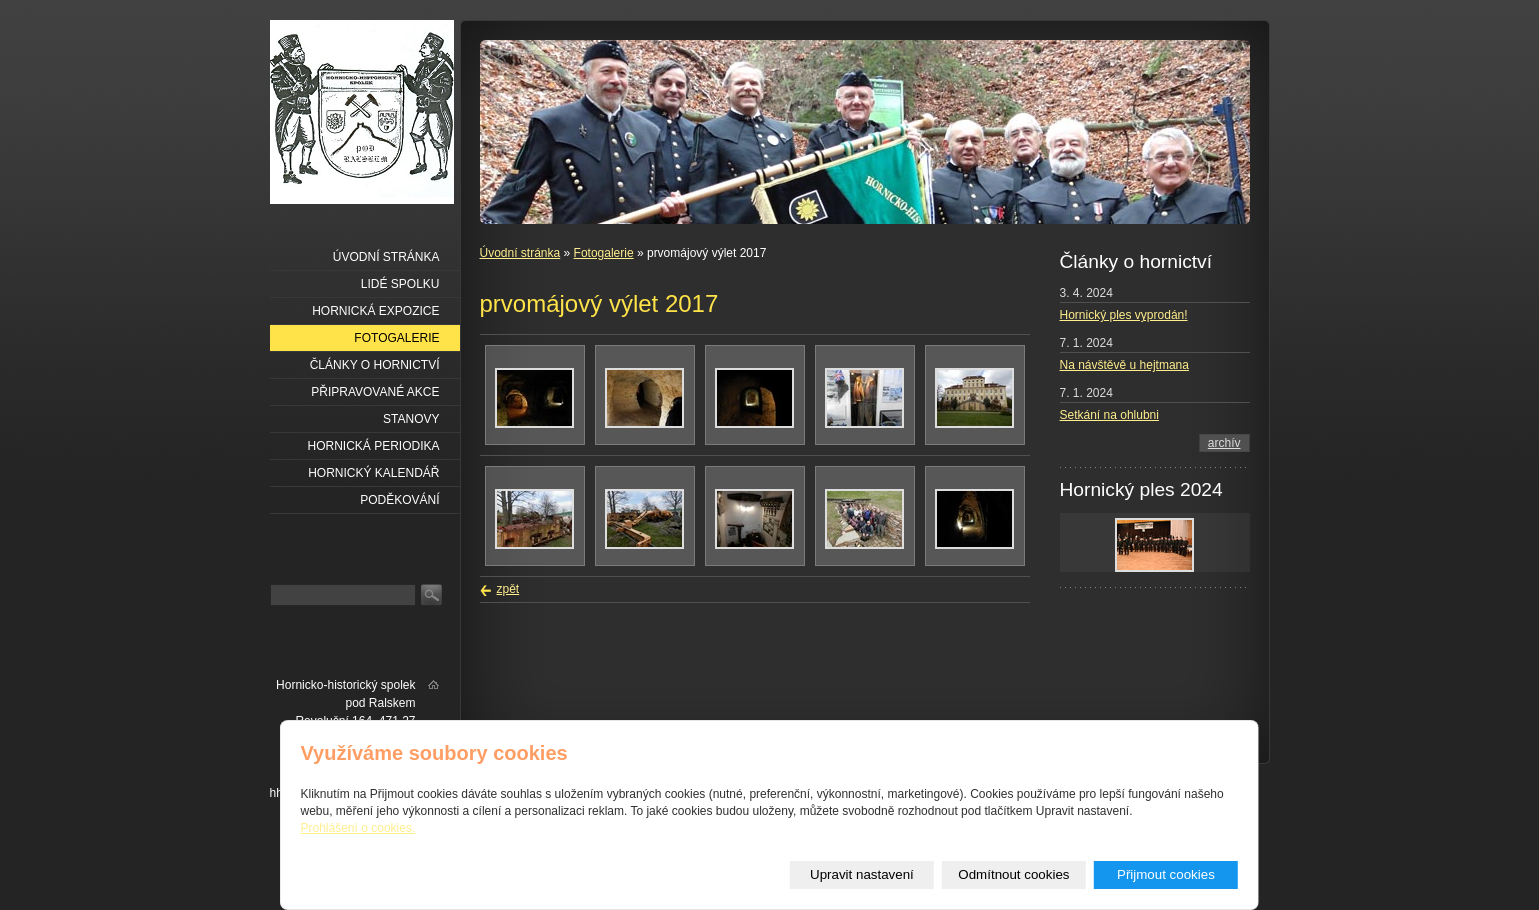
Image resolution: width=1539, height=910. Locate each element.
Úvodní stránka (520, 253)
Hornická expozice (375, 311)
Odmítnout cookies (1013, 874)
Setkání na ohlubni (1109, 415)
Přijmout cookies (1166, 874)
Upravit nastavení (862, 874)
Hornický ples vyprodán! (1124, 315)
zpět (508, 589)
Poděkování (399, 500)
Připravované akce (375, 392)
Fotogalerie (604, 253)
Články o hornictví (375, 365)
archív (1224, 443)
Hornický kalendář (373, 473)
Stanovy (411, 419)
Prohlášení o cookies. (358, 828)
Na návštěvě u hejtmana (1124, 365)
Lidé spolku (400, 284)
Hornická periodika (373, 446)
